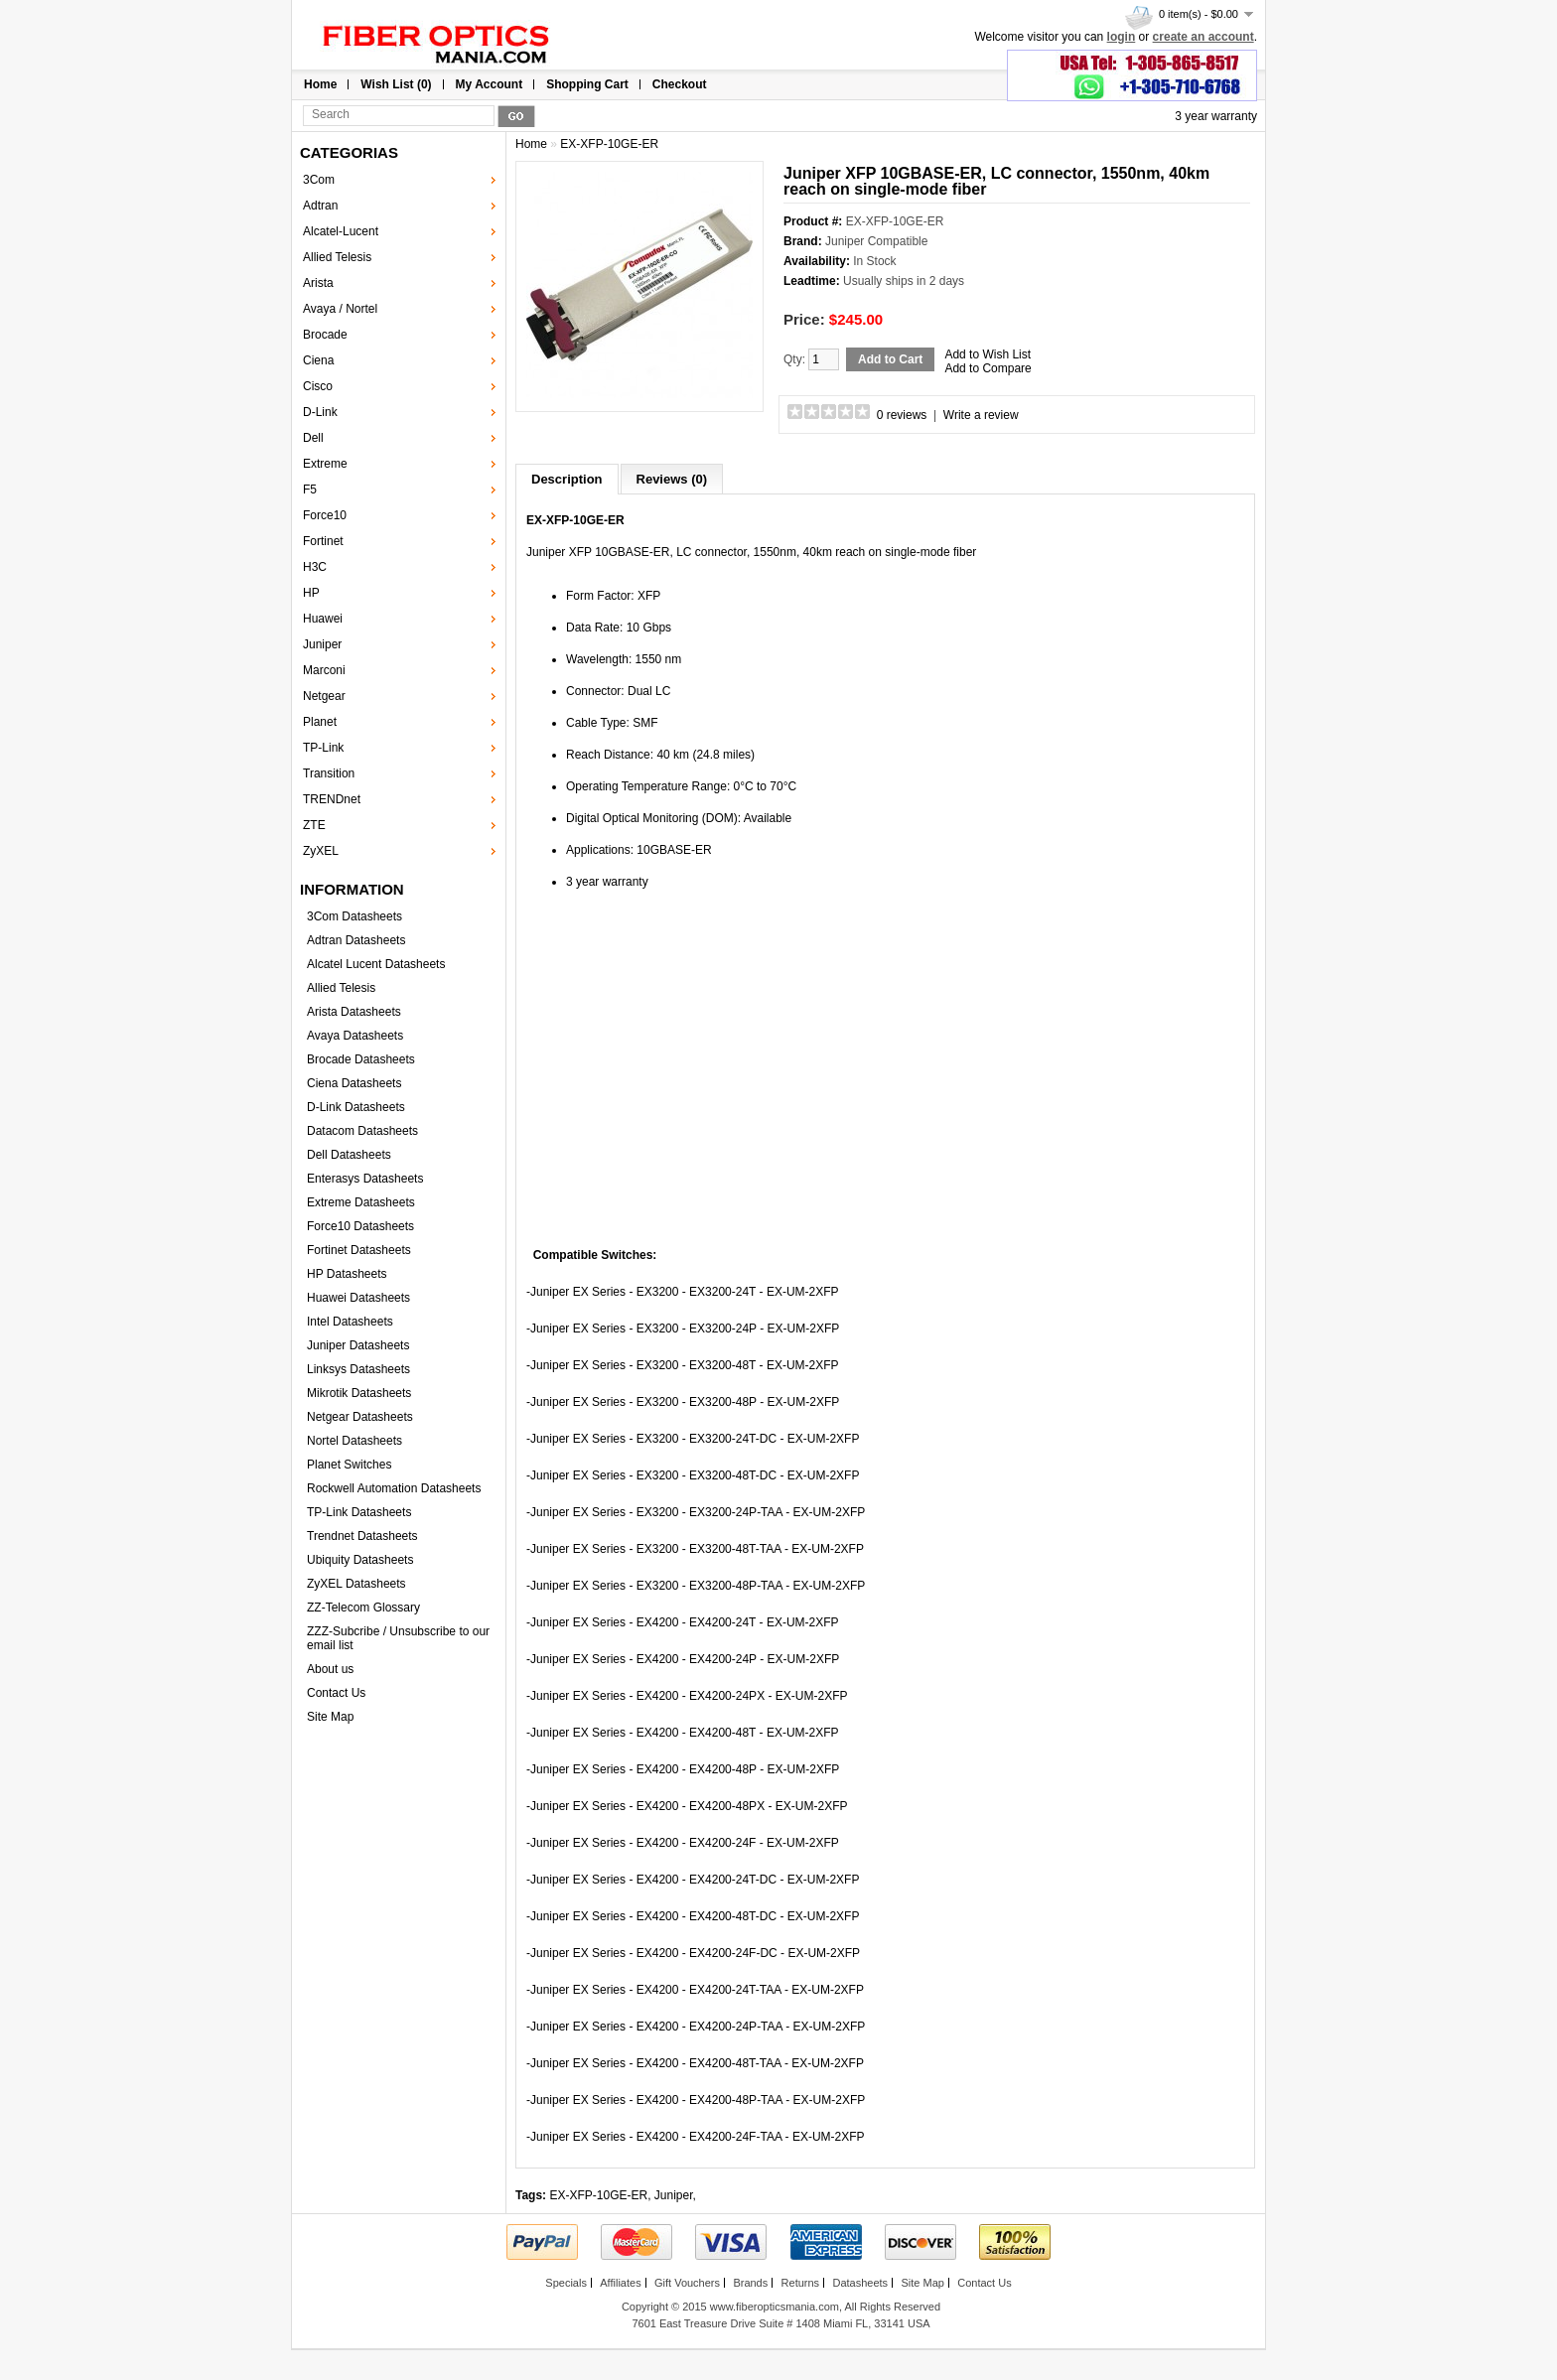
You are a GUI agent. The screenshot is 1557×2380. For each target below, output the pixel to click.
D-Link (320, 412)
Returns (800, 2283)
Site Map (330, 1717)
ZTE (314, 825)
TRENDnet (331, 799)
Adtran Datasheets (356, 940)
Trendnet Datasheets (362, 1536)
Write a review (981, 415)
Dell (313, 438)
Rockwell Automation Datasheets (394, 1488)
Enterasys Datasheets (365, 1179)
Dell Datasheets (349, 1155)
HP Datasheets (347, 1274)
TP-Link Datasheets (359, 1512)
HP (311, 593)
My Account (489, 84)
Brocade (325, 335)
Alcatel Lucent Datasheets (376, 964)
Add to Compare (987, 368)
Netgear (324, 696)
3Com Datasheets (354, 916)
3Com (319, 180)
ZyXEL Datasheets (356, 1584)
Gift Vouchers (687, 2283)
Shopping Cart (587, 84)
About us (330, 1669)
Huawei (323, 619)
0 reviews (902, 415)
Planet (320, 722)
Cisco (318, 386)
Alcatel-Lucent (340, 231)
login (1121, 37)
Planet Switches (349, 1464)
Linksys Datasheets (358, 1369)
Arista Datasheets (354, 1012)
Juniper (322, 644)
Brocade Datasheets (361, 1059)
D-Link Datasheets (356, 1107)
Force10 (325, 515)
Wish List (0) (395, 84)
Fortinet (323, 541)
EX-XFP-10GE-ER (609, 144)
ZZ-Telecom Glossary (363, 1607)
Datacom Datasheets (362, 1131)
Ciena (318, 360)
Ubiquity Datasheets (360, 1560)
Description (567, 479)
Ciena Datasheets (354, 1083)
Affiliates (620, 2283)
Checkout (679, 84)
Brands (750, 2283)
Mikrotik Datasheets (359, 1393)
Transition (328, 773)
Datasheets (860, 2283)
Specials (566, 2283)
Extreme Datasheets (361, 1202)
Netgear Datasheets (360, 1417)
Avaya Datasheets (355, 1036)
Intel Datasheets (350, 1322)
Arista (318, 283)
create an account (1203, 37)
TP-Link (323, 748)
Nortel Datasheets (354, 1441)
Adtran (320, 205)
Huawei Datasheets (358, 1298)
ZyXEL (321, 851)
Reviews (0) (672, 479)
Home (320, 84)
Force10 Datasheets (360, 1226)
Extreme (325, 464)
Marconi (324, 670)
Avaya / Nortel (340, 309)
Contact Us (336, 1693)
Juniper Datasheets (358, 1345)
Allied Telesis (337, 257)
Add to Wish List (987, 354)
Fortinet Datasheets (359, 1250)
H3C (315, 567)
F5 (310, 489)
